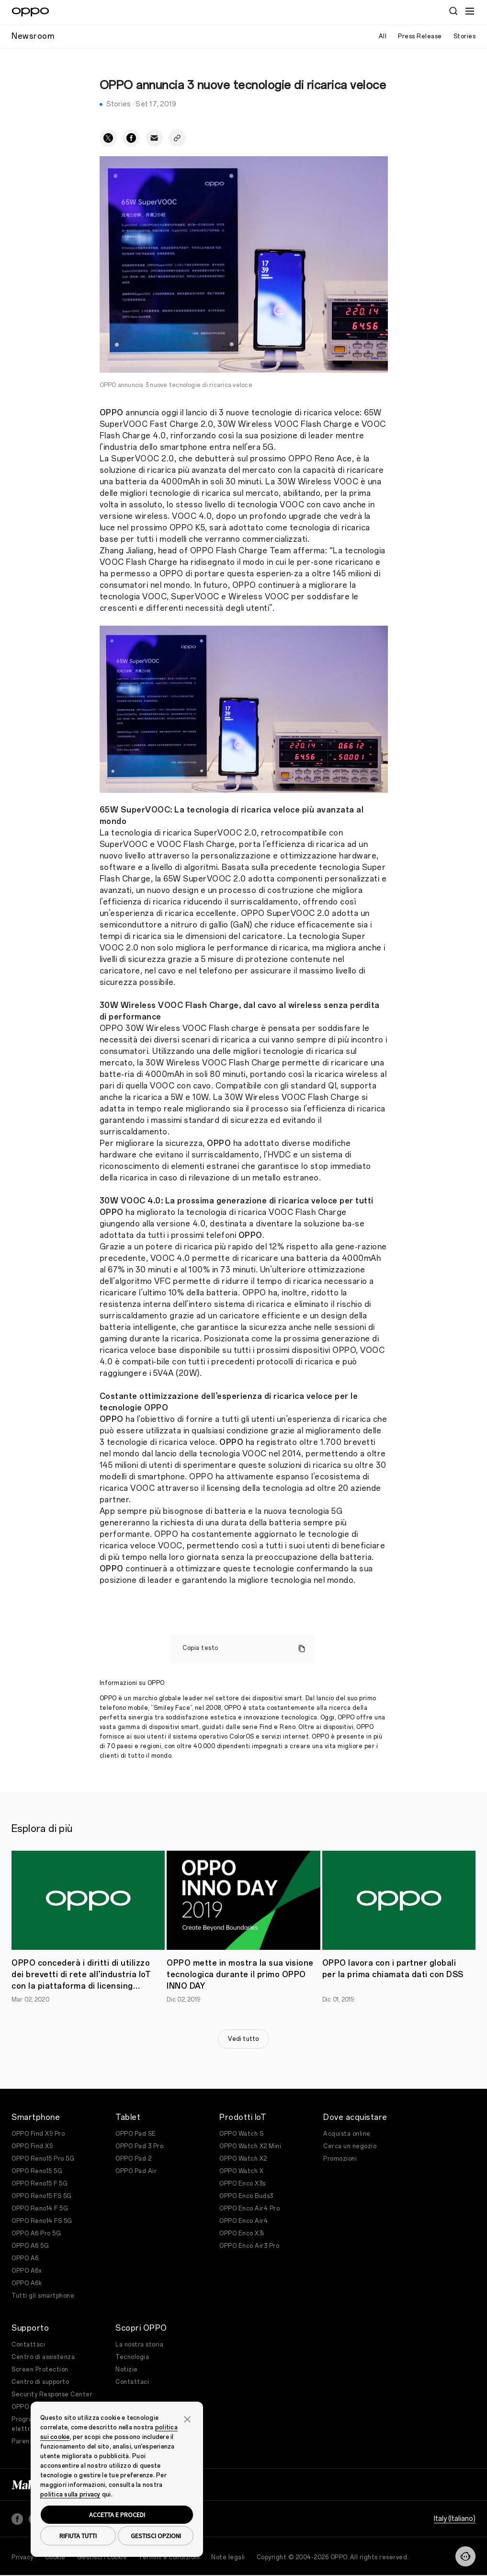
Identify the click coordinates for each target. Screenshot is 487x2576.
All (383, 36)
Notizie (126, 2369)
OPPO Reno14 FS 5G (41, 2221)
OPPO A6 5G (30, 2246)
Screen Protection (39, 2369)
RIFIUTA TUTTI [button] (78, 2535)
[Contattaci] (465, 2556)
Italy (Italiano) (455, 2519)
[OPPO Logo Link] (30, 12)
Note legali (228, 2557)
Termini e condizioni (169, 2557)
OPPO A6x (26, 2270)
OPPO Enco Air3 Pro (249, 2246)
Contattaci (28, 2344)
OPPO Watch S (241, 2133)
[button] (187, 2418)
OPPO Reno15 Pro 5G (42, 2158)
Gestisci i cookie (102, 2557)
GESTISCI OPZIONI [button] (156, 2535)
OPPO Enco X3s (242, 2183)
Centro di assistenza (43, 2357)
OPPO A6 (25, 2258)
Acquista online (347, 2133)
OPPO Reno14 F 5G (39, 2208)
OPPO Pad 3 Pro (139, 2146)
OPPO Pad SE (135, 2133)
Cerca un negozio (349, 2146)
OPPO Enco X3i (241, 2233)
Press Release (420, 36)
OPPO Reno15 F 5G (39, 2183)
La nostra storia (139, 2344)
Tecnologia (132, 2357)
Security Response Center (51, 2394)
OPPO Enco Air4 (243, 2221)
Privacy (22, 2557)
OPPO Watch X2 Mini (250, 2146)
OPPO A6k (26, 2283)
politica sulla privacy (70, 2494)
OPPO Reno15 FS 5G (41, 2196)
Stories (464, 36)
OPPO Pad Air (136, 2171)
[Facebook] (17, 2519)
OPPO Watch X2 (243, 2158)
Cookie (55, 2557)
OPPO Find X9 (32, 2146)
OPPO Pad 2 (133, 2158)
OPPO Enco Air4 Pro (249, 2208)
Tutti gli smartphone (42, 2295)
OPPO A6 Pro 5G (36, 2233)
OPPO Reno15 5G (36, 2171)
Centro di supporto (40, 2382)
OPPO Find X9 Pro (38, 2133)
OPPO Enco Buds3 (246, 2196)
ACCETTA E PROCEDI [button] (117, 2514)
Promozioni (340, 2158)
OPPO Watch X (241, 2171)
